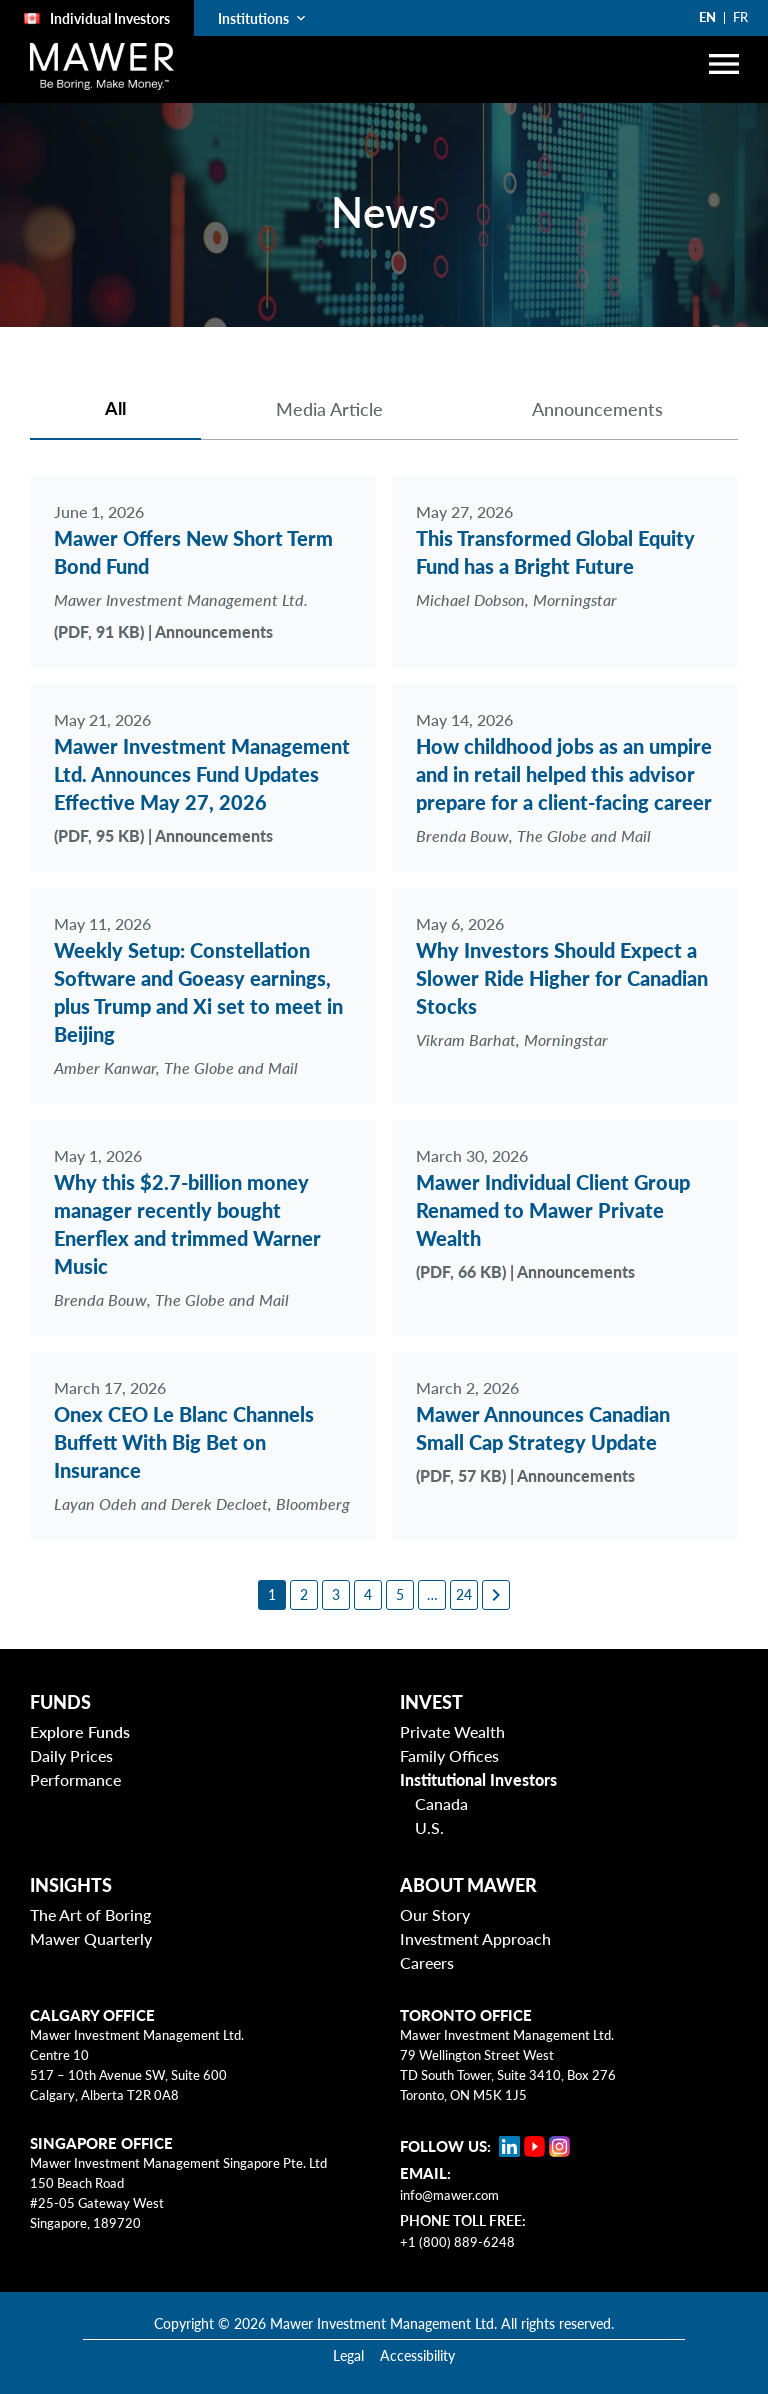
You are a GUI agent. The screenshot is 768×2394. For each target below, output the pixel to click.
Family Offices (449, 1743)
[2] (304, 1583)
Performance (75, 1767)
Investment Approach (475, 1926)
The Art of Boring (90, 1902)
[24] (464, 1583)
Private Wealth (452, 1719)
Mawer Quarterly (91, 1926)
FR (740, 17)
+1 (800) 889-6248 (457, 2230)
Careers (427, 1950)
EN (707, 17)
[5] (400, 1583)
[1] (272, 1583)
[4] (368, 1583)
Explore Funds (80, 1719)
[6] (432, 1583)
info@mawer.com (449, 2183)
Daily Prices (71, 1743)
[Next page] (496, 1583)
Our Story (435, 1902)
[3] (336, 1583)
